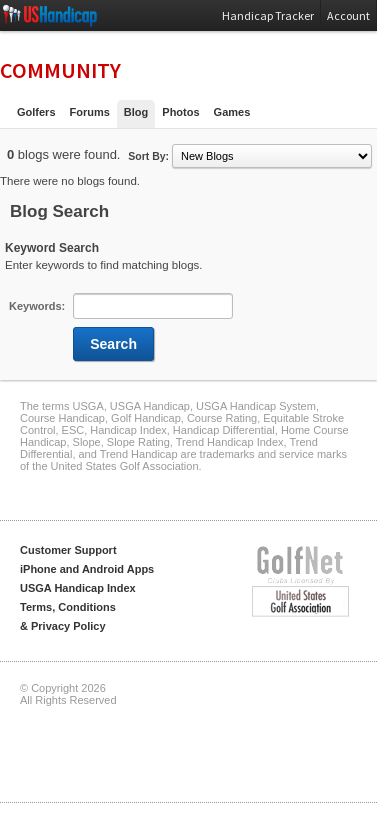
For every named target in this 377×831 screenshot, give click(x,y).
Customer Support (68, 550)
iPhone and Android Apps (87, 569)
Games (232, 112)
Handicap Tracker (268, 15)
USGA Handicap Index (78, 588)
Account (348, 15)
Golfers (36, 112)
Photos (180, 112)
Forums (90, 112)
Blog (136, 112)
